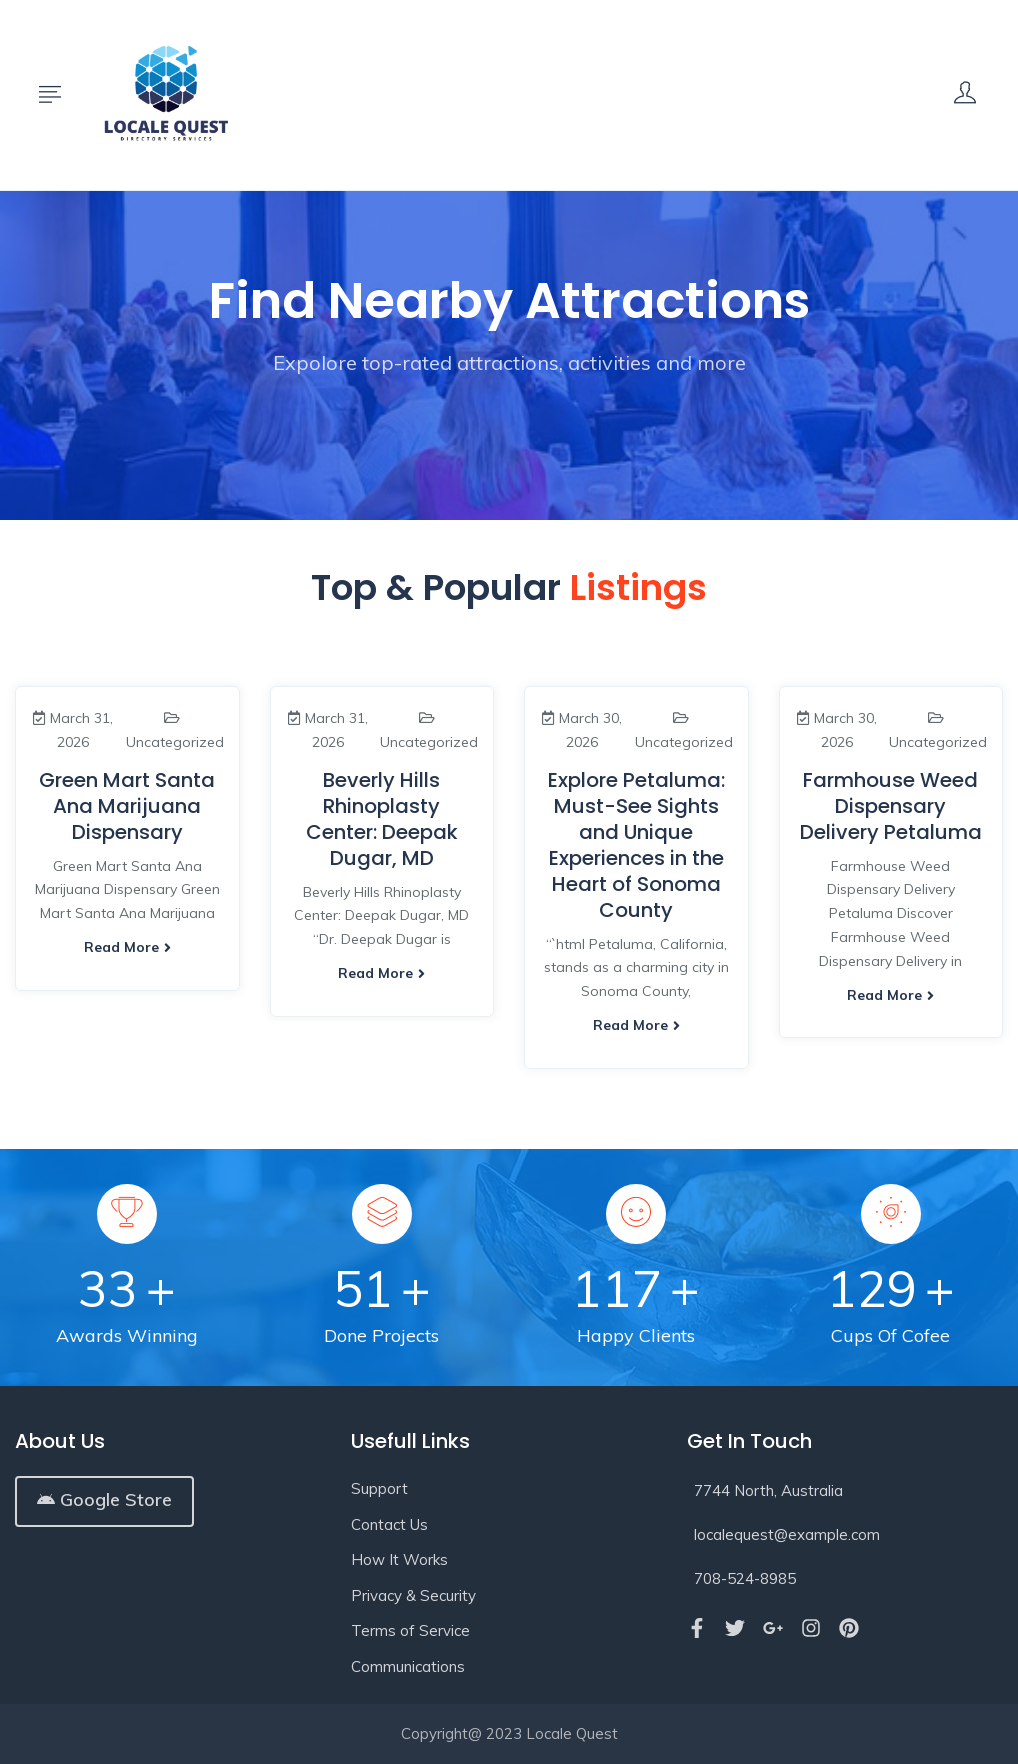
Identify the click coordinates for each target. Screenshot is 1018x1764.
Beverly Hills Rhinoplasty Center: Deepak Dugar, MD (382, 819)
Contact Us (389, 1524)
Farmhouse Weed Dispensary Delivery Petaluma (891, 806)
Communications (408, 1666)
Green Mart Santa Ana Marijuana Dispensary (127, 806)
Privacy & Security (413, 1595)
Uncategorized (175, 742)
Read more (127, 947)
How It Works (399, 1559)
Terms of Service (410, 1630)
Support (379, 1488)
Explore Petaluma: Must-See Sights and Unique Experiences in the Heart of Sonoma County (636, 845)
